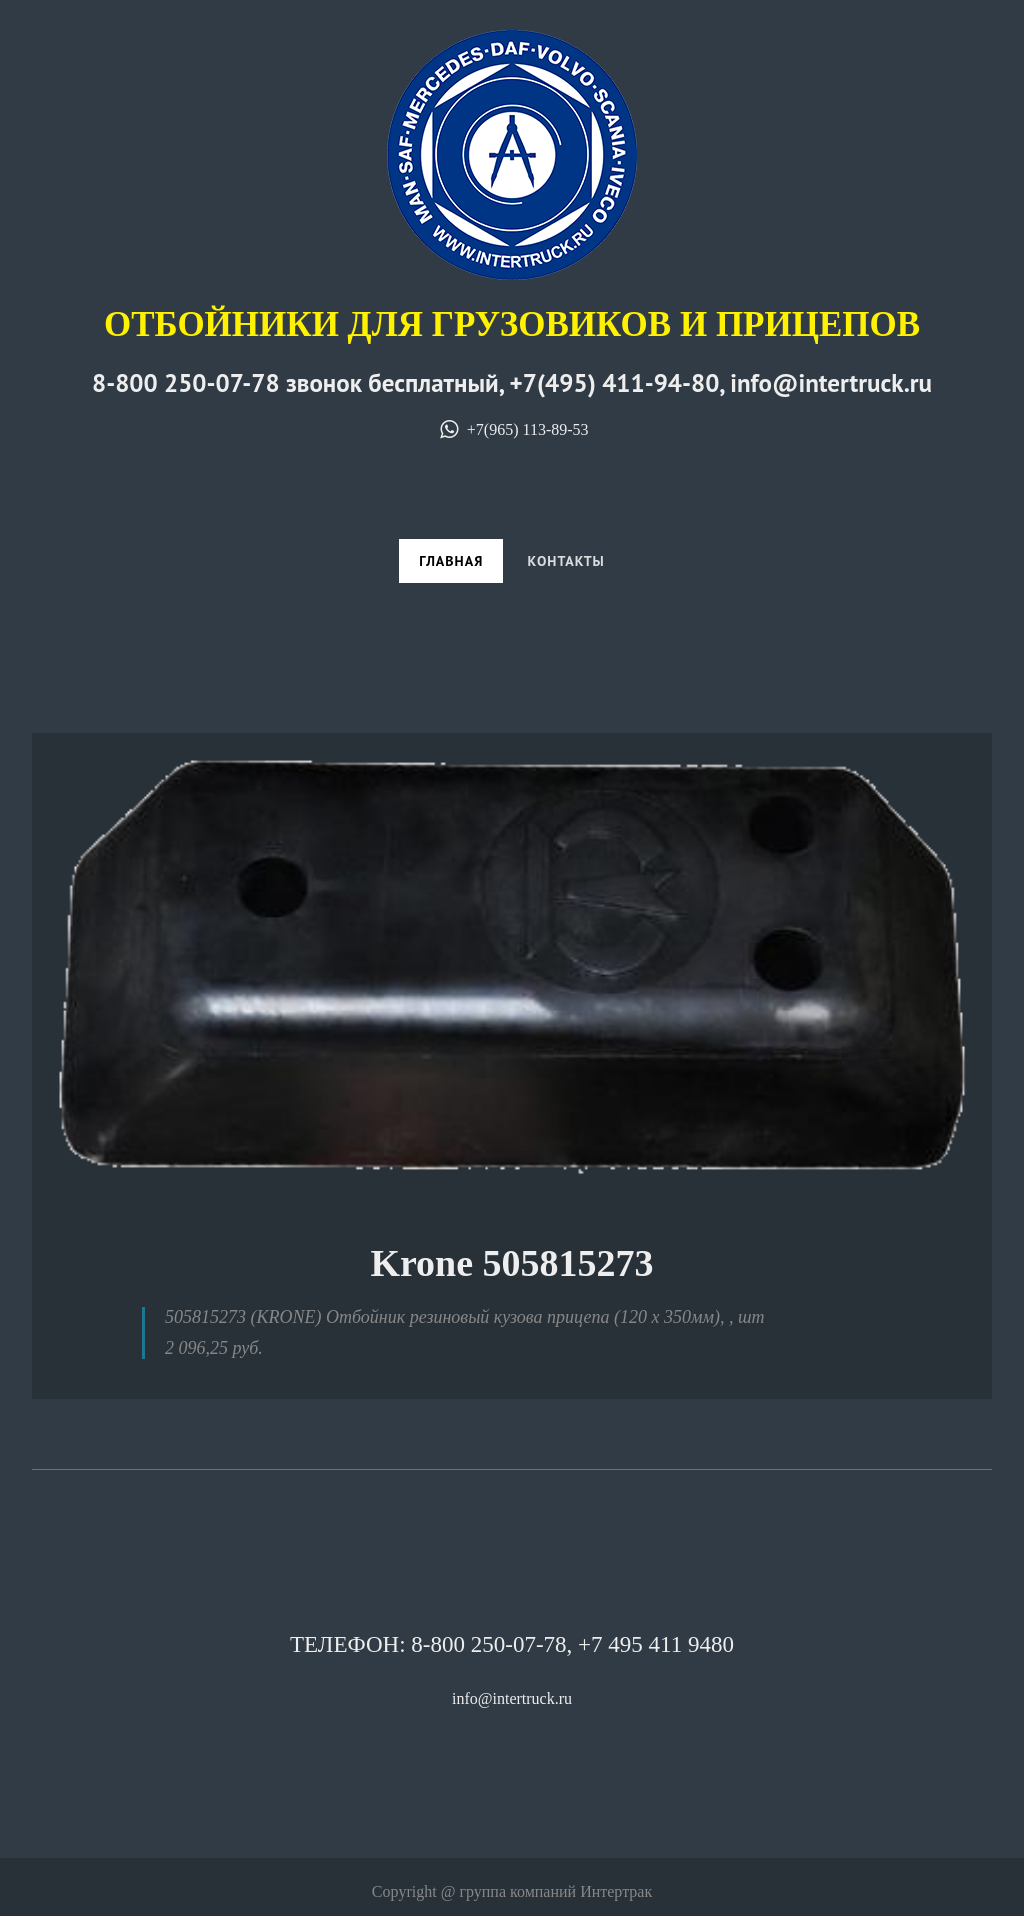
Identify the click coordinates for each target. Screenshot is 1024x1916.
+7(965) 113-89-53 (511, 429)
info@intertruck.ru (512, 1698)
